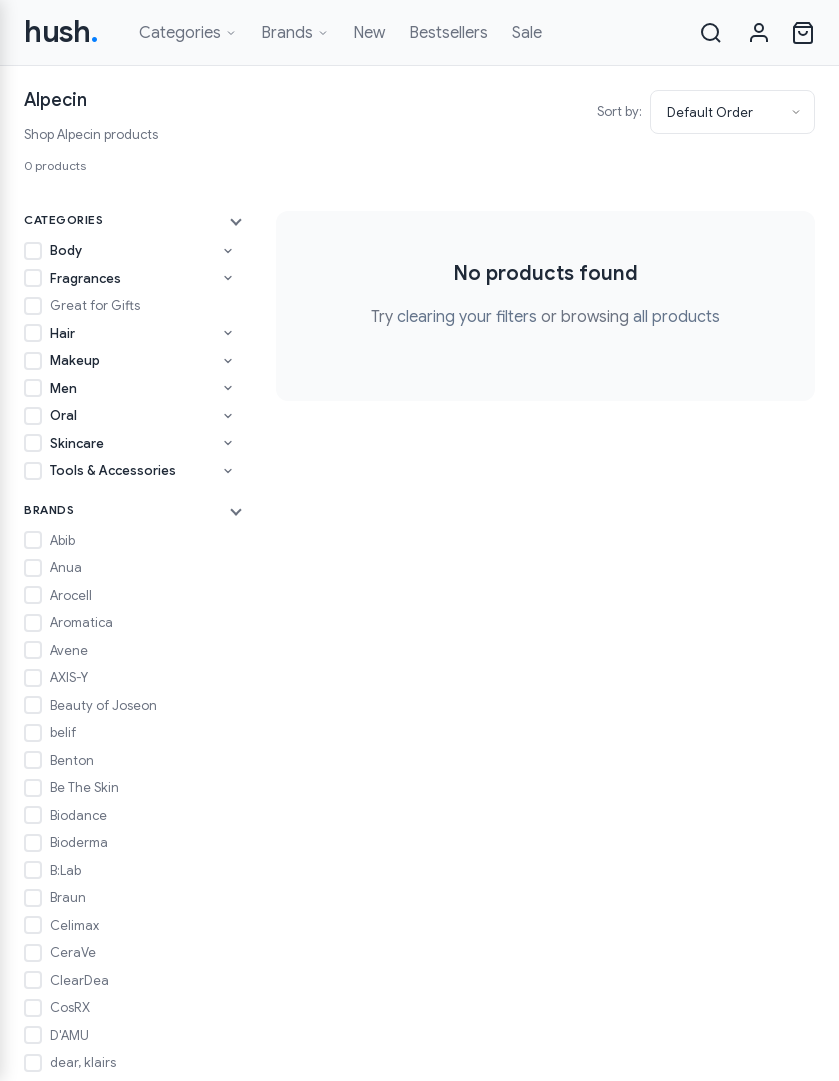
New (369, 33)
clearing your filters (467, 317)
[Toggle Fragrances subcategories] (228, 278)
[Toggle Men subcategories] (228, 388)
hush (61, 32)
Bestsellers (448, 33)
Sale (527, 33)
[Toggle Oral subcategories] (228, 416)
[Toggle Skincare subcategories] (228, 443)
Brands (295, 33)
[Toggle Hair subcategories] (228, 333)
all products (676, 317)
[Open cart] (803, 33)
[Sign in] (759, 33)
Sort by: (619, 111)
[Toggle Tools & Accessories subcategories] (228, 471)
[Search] (711, 33)
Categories (188, 33)
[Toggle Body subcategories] (228, 251)
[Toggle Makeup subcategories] (228, 361)
